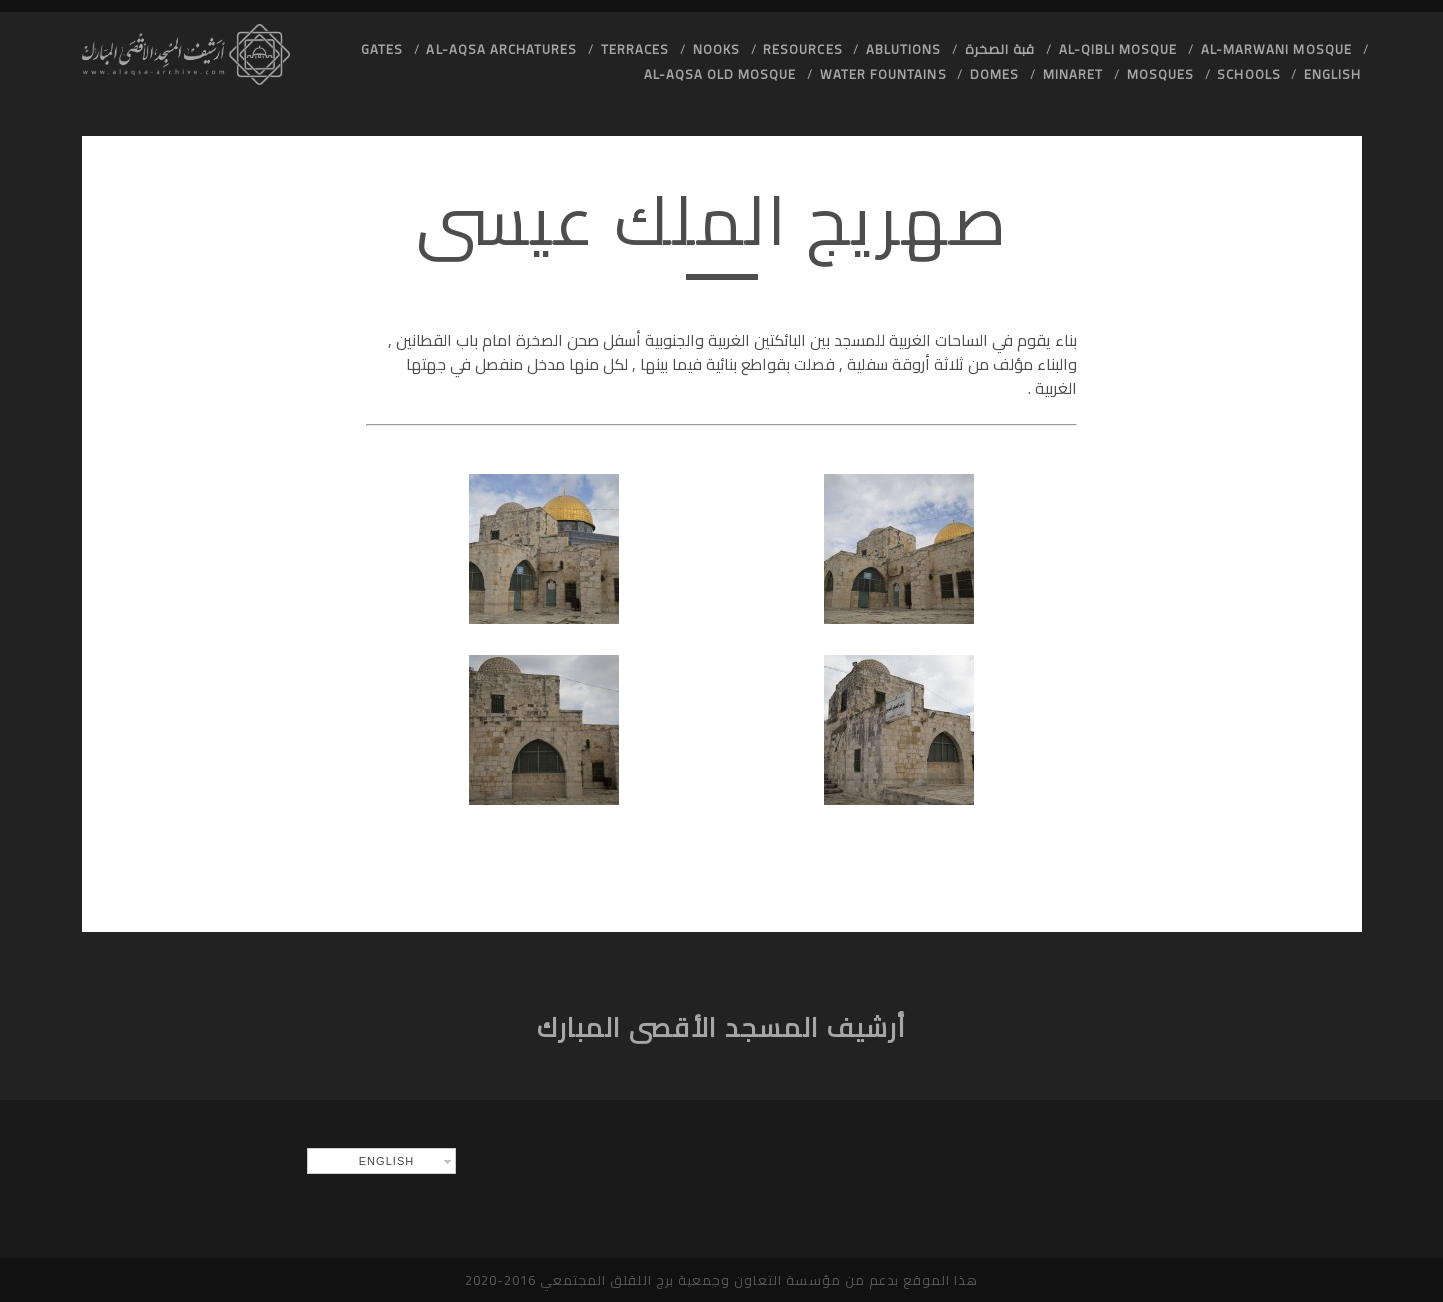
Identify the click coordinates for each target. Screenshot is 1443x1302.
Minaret (1073, 74)
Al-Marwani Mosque (1276, 49)
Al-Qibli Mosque (1118, 49)
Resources (802, 49)
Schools (1248, 74)
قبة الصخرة (1000, 49)
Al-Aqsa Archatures (501, 49)
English (1332, 74)
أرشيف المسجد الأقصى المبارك (721, 1027)
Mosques (1160, 74)
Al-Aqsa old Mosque (720, 74)
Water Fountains (883, 74)
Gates (382, 49)
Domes (994, 74)
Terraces (635, 49)
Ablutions (903, 49)
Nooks (716, 49)
